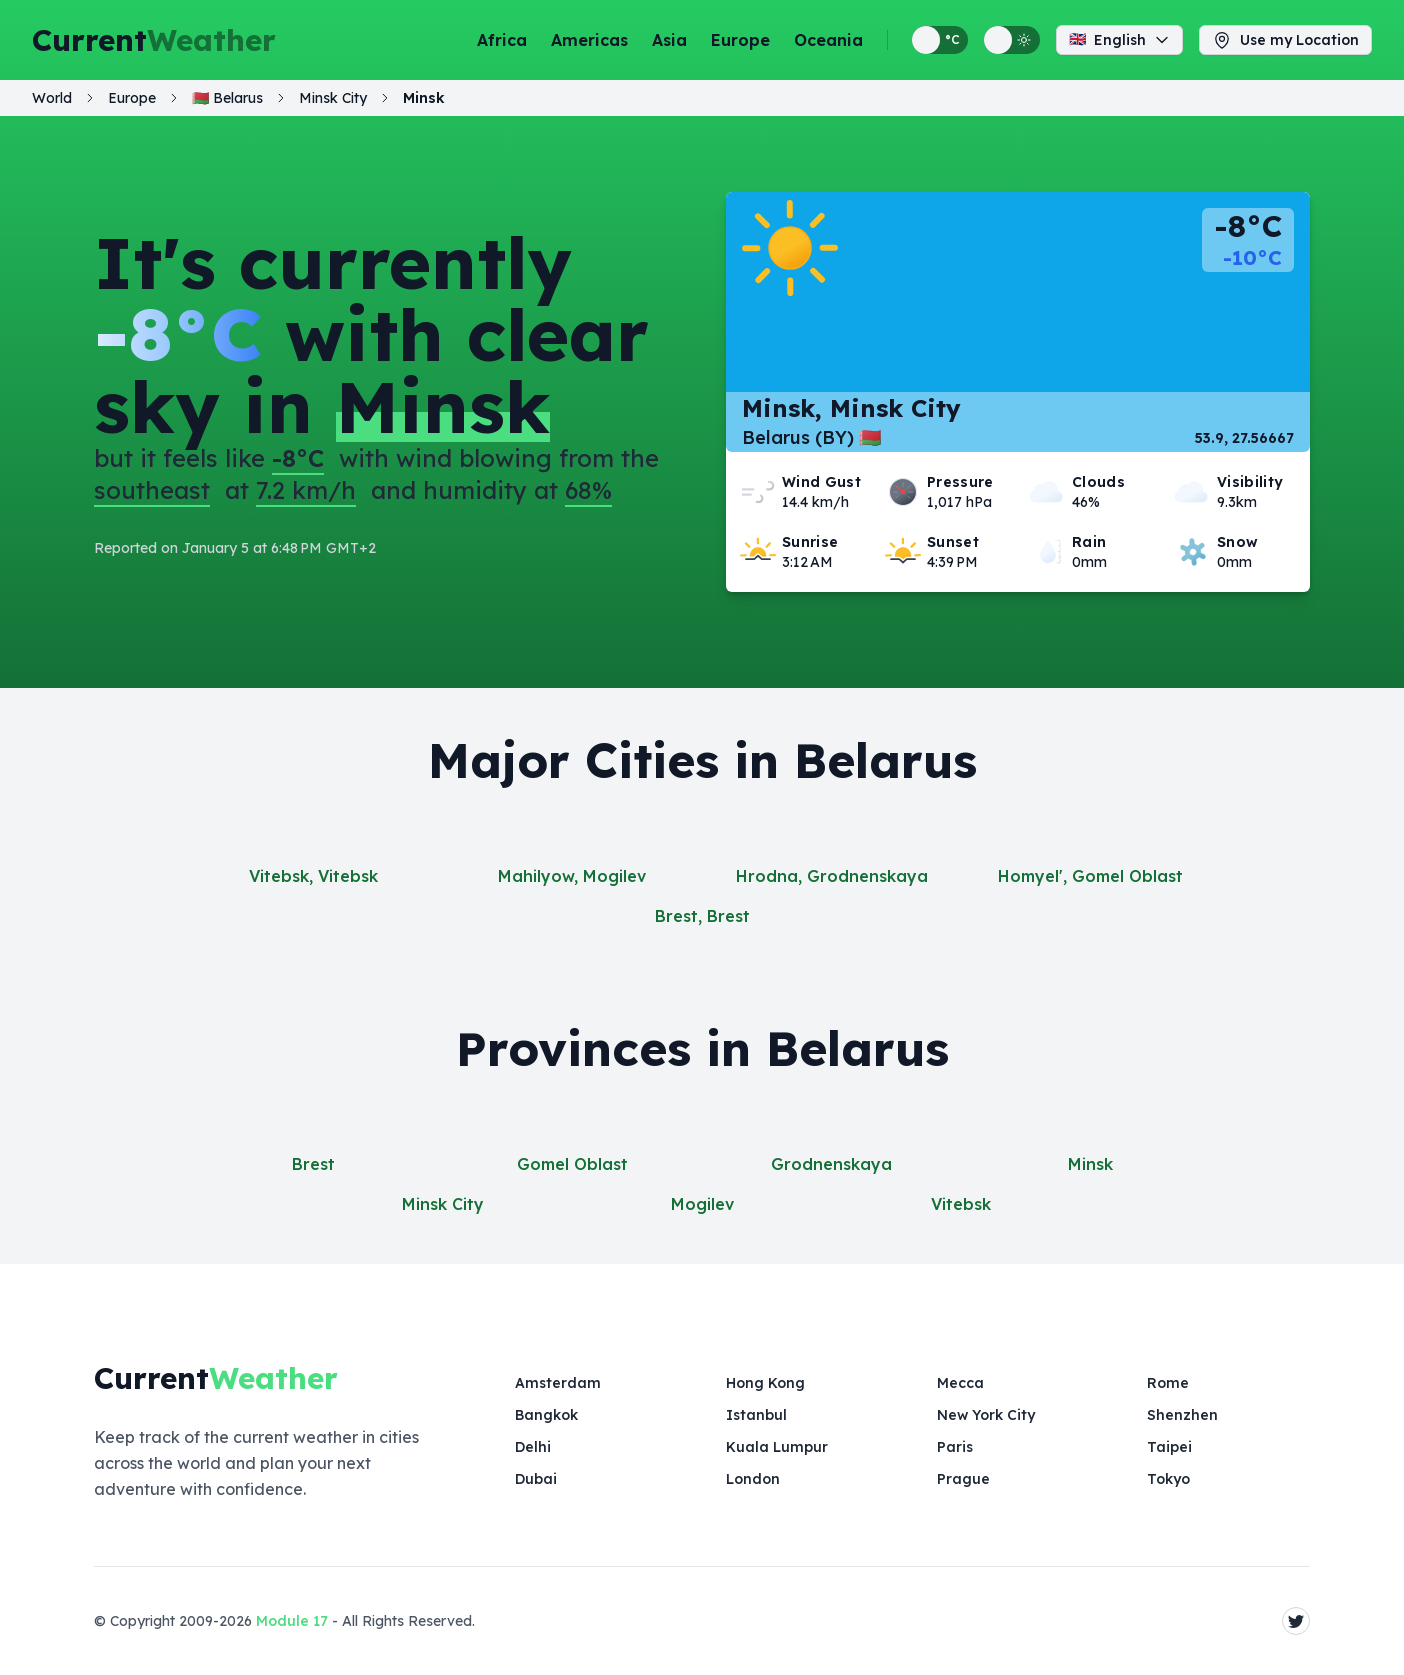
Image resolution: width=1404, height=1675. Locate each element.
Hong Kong (765, 1383)
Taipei (1169, 1447)
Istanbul (756, 1415)
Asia (669, 40)
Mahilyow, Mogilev (572, 876)
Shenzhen (1182, 1415)
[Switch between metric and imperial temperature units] (940, 40)
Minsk (1090, 1164)
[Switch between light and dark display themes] (1012, 40)
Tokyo (1168, 1479)
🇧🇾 (227, 98)
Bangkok (546, 1415)
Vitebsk (961, 1204)
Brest (313, 1164)
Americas (589, 40)
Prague (963, 1479)
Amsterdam (558, 1383)
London (753, 1479)
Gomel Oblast (572, 1164)
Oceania (828, 40)
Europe (740, 40)
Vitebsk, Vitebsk (313, 876)
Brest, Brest (702, 916)
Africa (502, 40)
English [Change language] (1119, 40)
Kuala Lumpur (777, 1447)
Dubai (536, 1479)
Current (154, 40)
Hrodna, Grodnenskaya (832, 876)
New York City (986, 1415)
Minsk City (443, 1204)
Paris (955, 1447)
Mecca (960, 1383)
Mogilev (702, 1204)
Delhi (533, 1447)
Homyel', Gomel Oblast (1090, 876)
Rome (1168, 1383)
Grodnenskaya (831, 1164)
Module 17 (292, 1621)
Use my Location (1285, 40)
